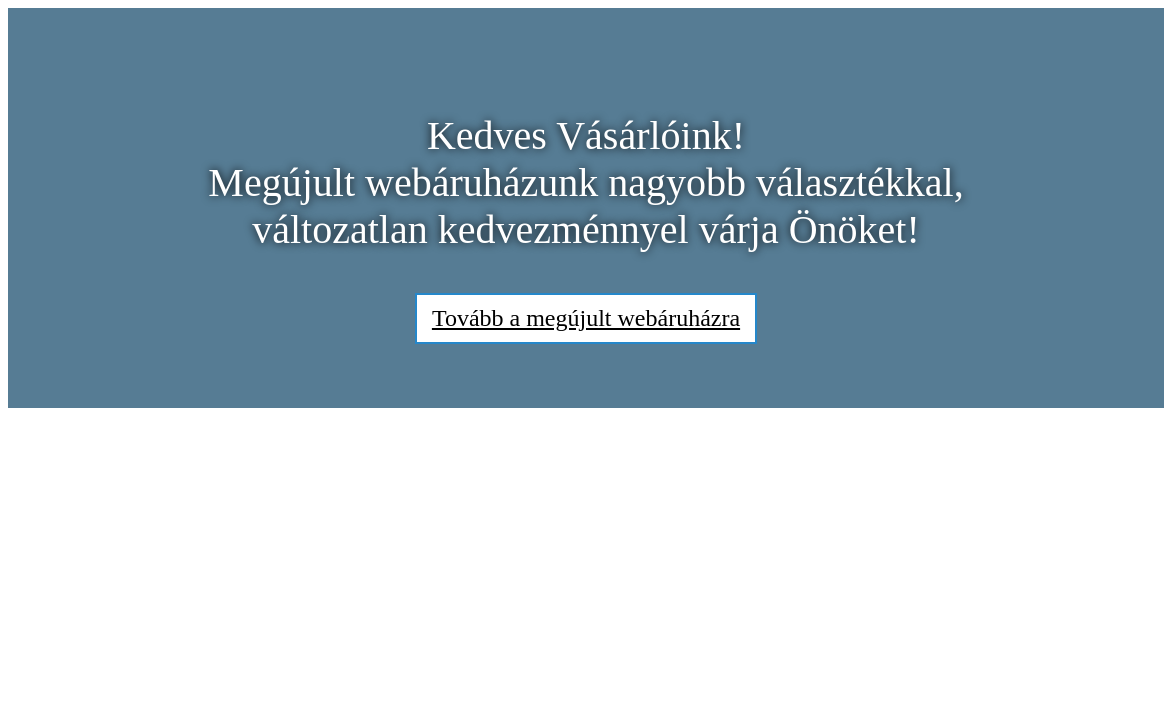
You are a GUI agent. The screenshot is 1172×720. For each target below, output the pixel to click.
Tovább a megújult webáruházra (586, 318)
